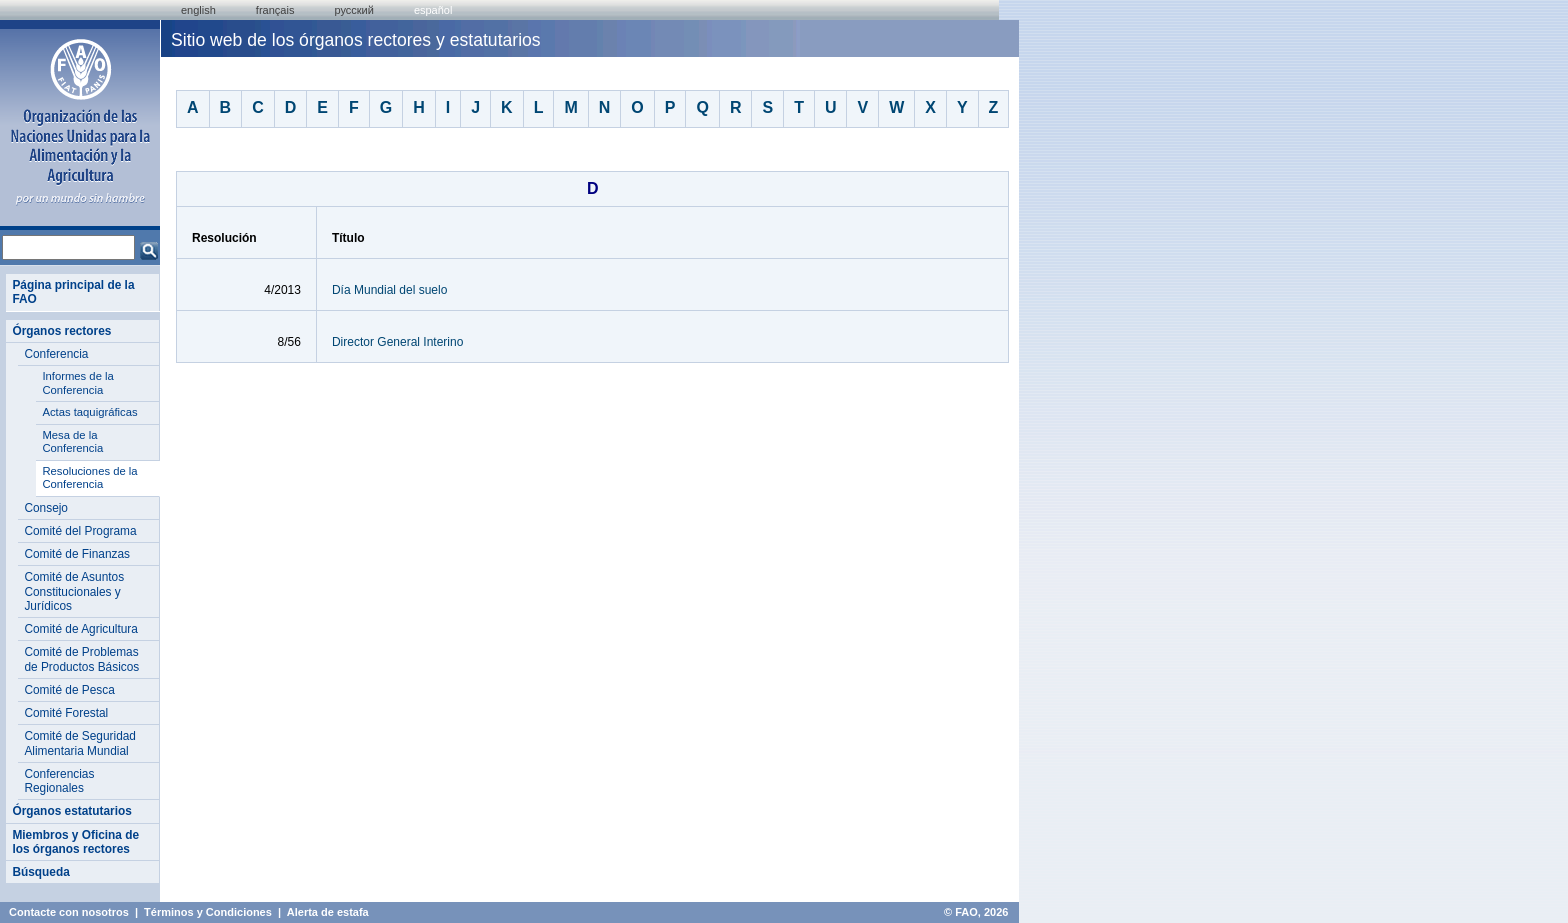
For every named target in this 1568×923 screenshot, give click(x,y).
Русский (353, 10)
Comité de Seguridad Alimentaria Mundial (80, 743)
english (198, 10)
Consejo (46, 508)
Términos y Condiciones (208, 912)
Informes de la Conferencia (77, 383)
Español (433, 10)
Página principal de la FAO (73, 292)
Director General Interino (397, 342)
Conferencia (56, 354)
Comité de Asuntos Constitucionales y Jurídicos (74, 591)
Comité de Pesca (69, 690)
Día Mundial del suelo (389, 290)
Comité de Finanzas (77, 554)
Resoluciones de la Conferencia (89, 478)
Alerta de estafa (328, 912)
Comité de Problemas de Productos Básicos (81, 659)
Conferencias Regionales (59, 781)
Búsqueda (40, 872)
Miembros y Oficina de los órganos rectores (75, 842)
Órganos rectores (61, 331)
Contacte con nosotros (69, 912)
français (275, 10)
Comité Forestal (66, 713)
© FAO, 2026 (976, 912)
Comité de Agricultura (81, 629)
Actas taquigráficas (89, 412)
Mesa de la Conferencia (72, 442)
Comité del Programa (80, 531)
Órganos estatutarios (71, 811)
